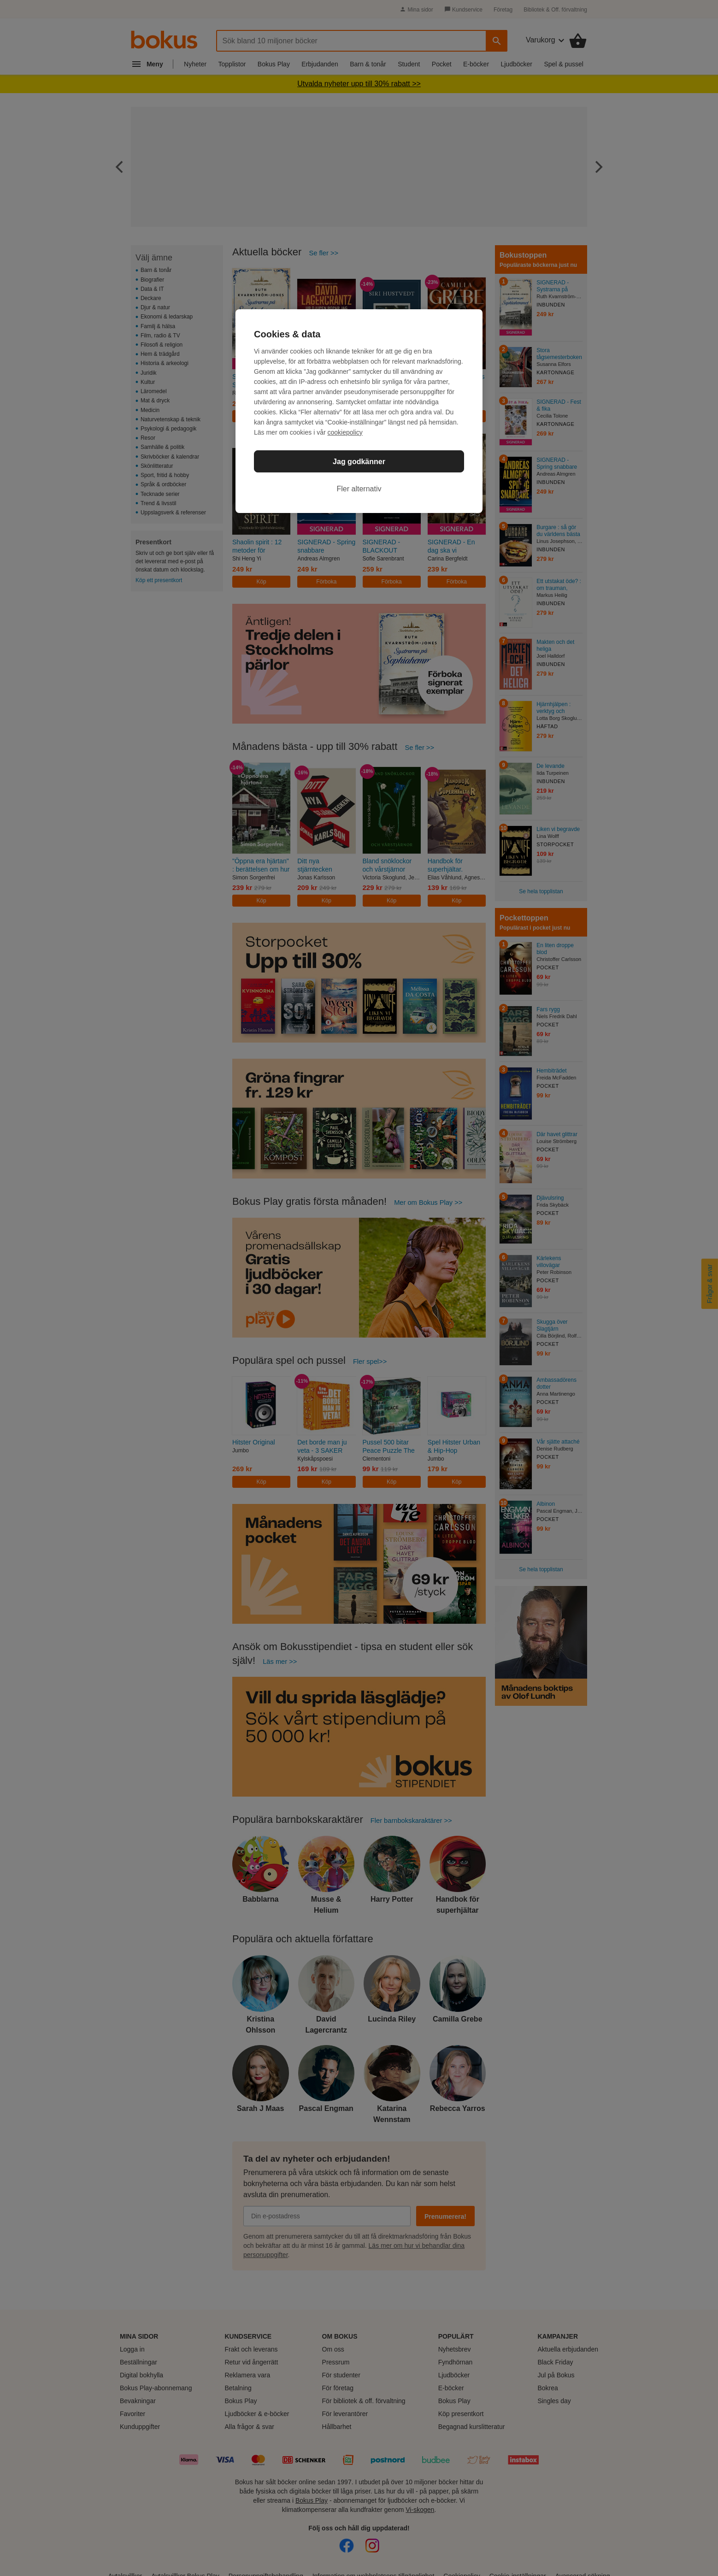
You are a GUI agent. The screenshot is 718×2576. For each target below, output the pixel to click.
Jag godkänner (359, 462)
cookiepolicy (345, 432)
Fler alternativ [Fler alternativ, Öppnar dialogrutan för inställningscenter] (359, 489)
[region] (359, 411)
